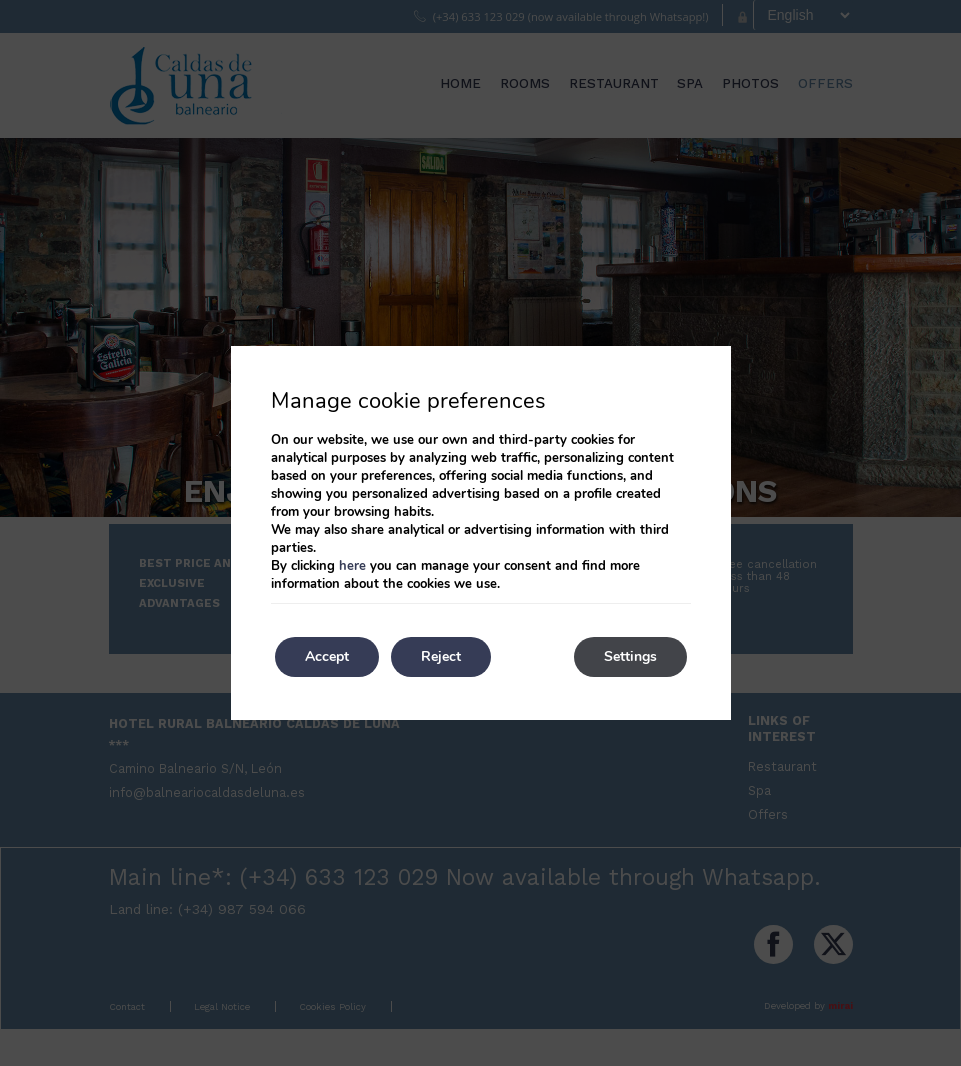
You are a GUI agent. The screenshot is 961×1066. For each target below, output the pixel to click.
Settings (630, 656)
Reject (441, 656)
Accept (327, 656)
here (352, 566)
